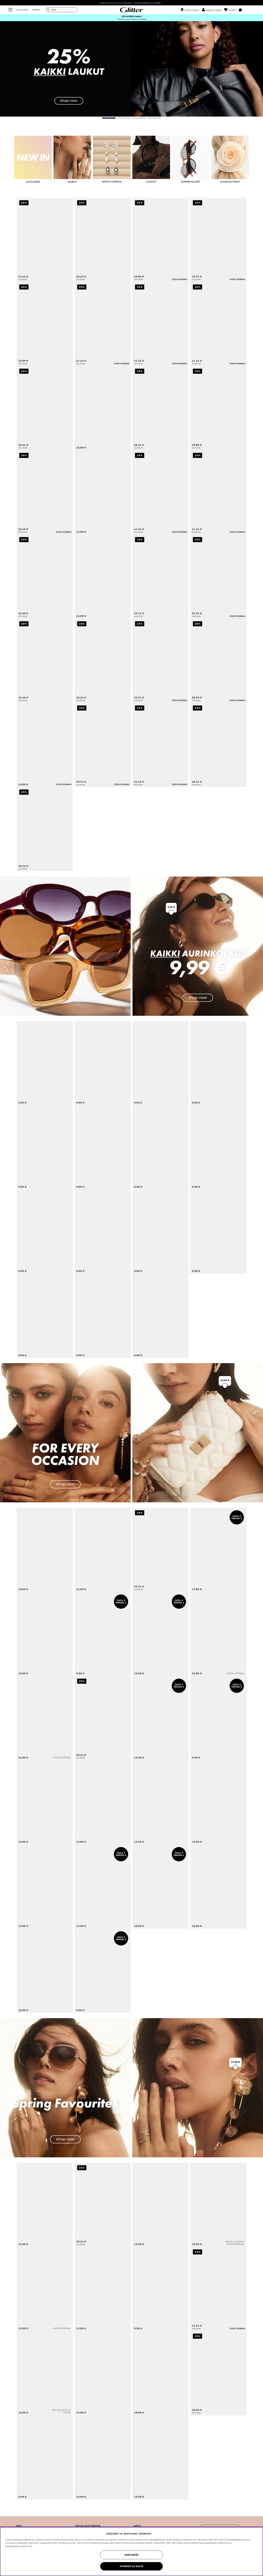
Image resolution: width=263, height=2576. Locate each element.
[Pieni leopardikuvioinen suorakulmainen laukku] (218, 745)
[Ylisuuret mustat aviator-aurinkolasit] (160, 1063)
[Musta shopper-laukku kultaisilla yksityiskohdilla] (45, 240)
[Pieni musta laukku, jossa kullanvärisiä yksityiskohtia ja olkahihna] (45, 408)
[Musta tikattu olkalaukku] (45, 324)
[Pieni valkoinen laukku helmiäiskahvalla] (160, 1550)
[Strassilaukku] (102, 1718)
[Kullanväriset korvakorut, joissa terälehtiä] (102, 2457)
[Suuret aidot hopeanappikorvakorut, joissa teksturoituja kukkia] (45, 1718)
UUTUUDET (22, 9)
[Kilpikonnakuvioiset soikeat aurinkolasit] (45, 2457)
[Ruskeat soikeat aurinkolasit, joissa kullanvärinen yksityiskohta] (45, 1063)
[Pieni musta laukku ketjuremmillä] (160, 240)
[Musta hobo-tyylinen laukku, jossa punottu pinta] (160, 745)
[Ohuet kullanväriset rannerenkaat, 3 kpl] (45, 2205)
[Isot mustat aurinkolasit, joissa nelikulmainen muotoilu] (102, 1147)
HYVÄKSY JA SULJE (131, 2566)
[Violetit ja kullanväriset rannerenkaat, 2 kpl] (160, 2373)
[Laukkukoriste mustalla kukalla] (102, 492)
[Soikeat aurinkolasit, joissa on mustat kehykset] (218, 1232)
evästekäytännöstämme (18, 2546)
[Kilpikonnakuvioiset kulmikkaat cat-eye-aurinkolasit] (102, 1232)
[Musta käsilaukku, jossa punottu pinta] (102, 661)
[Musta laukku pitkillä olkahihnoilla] (160, 492)
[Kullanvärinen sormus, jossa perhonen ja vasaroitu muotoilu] (160, 2205)
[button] (213, 10)
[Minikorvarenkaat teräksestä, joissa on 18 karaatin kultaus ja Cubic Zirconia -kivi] (45, 2373)
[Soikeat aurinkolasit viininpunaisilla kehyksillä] (102, 1063)
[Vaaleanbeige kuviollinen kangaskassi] (160, 324)
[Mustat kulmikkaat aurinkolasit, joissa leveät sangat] (45, 1316)
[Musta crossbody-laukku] (160, 661)
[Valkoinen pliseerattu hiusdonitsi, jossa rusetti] (102, 1971)
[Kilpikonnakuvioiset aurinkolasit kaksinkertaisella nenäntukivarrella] (160, 1147)
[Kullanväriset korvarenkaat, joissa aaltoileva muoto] (102, 2373)
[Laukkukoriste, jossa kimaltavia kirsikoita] (45, 745)
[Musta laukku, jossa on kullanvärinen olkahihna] (218, 577)
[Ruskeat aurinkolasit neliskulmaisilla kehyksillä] (160, 1232)
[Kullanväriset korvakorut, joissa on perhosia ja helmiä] (102, 1802)
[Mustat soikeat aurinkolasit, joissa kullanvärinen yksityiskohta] (160, 2289)
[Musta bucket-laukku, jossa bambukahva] (160, 577)
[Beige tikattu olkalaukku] (218, 2373)
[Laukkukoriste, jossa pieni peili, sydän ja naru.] (102, 408)
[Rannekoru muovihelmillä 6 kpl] (45, 1802)
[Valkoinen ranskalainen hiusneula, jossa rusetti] (218, 1550)
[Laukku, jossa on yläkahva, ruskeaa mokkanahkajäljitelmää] (218, 324)
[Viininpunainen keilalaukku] (218, 492)
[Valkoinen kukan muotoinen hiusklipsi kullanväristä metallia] (102, 1887)
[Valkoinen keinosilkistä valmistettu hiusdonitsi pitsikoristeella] (218, 1718)
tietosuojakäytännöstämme (213, 2542)
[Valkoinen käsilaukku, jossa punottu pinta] (160, 408)
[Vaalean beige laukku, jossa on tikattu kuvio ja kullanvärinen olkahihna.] (45, 661)
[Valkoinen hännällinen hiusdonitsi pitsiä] (160, 1634)
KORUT (36, 9)
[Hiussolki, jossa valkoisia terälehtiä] (160, 1887)
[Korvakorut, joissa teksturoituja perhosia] (102, 2289)
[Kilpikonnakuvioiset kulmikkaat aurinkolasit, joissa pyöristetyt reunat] (218, 1063)
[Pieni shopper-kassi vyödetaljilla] (102, 324)
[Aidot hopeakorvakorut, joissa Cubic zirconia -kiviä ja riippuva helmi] (218, 1634)
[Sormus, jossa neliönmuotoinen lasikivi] (218, 1887)
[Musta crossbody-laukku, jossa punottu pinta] (102, 745)
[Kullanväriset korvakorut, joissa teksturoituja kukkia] (218, 1802)
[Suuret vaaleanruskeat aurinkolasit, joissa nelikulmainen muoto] (160, 1316)
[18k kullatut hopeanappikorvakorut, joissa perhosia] (218, 2205)
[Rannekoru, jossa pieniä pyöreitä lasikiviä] (45, 1971)
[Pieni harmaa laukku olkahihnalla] (45, 829)
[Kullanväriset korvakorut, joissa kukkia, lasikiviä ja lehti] (160, 1802)
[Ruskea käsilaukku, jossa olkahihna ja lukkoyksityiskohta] (218, 408)
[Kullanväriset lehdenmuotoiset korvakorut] (45, 1887)
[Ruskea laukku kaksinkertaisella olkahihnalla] (45, 492)
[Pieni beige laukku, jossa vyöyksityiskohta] (102, 2205)
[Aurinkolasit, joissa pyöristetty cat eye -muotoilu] (45, 1232)
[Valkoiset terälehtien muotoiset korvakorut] (45, 1550)
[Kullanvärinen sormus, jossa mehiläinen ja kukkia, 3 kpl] (160, 2457)
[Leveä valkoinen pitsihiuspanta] (160, 1718)
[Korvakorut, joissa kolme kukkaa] (45, 1634)
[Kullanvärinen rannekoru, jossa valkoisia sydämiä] (102, 1550)
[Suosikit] (231, 10)
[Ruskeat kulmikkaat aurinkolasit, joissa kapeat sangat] (102, 1316)
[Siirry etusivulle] (131, 10)
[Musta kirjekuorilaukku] (218, 240)
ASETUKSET (131, 2554)
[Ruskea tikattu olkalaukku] (45, 577)
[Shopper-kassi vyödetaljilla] (218, 661)
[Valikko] (10, 9)
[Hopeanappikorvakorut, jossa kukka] (45, 2289)
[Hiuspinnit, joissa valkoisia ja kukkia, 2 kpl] (102, 1634)
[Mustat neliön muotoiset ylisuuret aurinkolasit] (45, 1147)
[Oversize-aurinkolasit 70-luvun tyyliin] (218, 1147)
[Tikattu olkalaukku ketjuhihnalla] (102, 240)
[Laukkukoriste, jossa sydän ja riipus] (102, 577)
